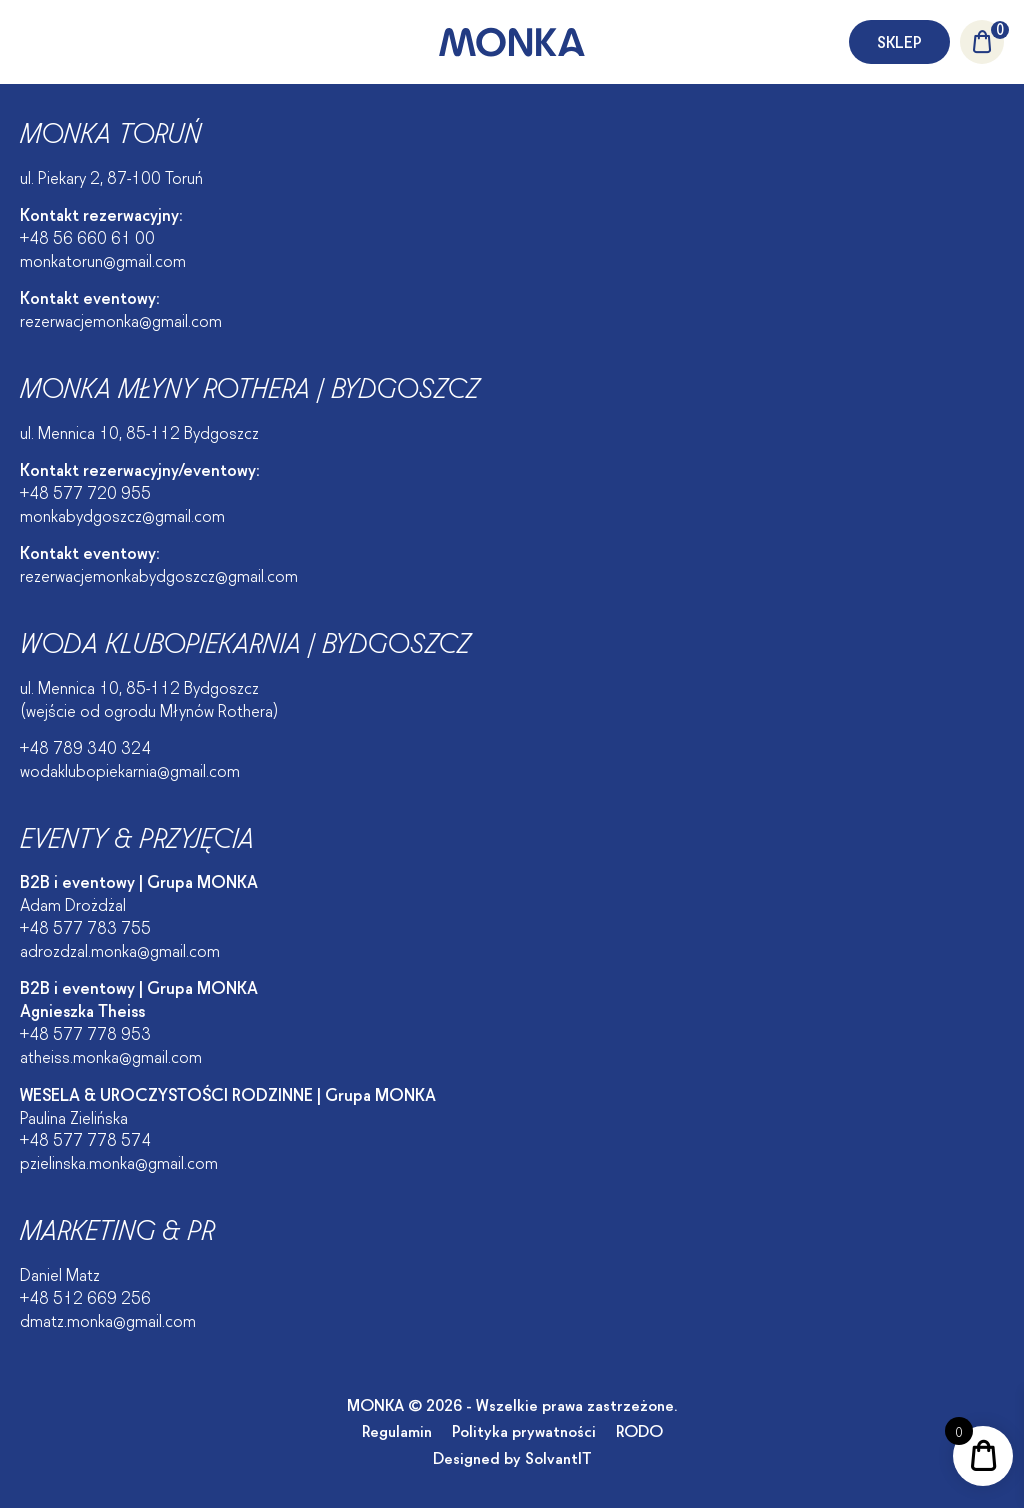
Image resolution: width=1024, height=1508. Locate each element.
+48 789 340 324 (85, 746)
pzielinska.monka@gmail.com (119, 1161)
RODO (639, 1429)
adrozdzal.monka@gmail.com (120, 949)
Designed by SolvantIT (512, 1456)
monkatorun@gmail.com (103, 259)
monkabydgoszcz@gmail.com (122, 514)
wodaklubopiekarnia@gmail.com (130, 769)
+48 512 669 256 (85, 1296)
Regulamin (397, 1429)
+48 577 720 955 (85, 491)
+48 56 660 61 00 (87, 236)
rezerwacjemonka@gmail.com (121, 319)
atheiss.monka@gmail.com (111, 1055)
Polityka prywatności (524, 1429)
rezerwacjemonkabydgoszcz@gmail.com (159, 574)
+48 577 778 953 (85, 1032)
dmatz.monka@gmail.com (108, 1319)
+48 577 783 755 (85, 926)
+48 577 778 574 (85, 1138)
